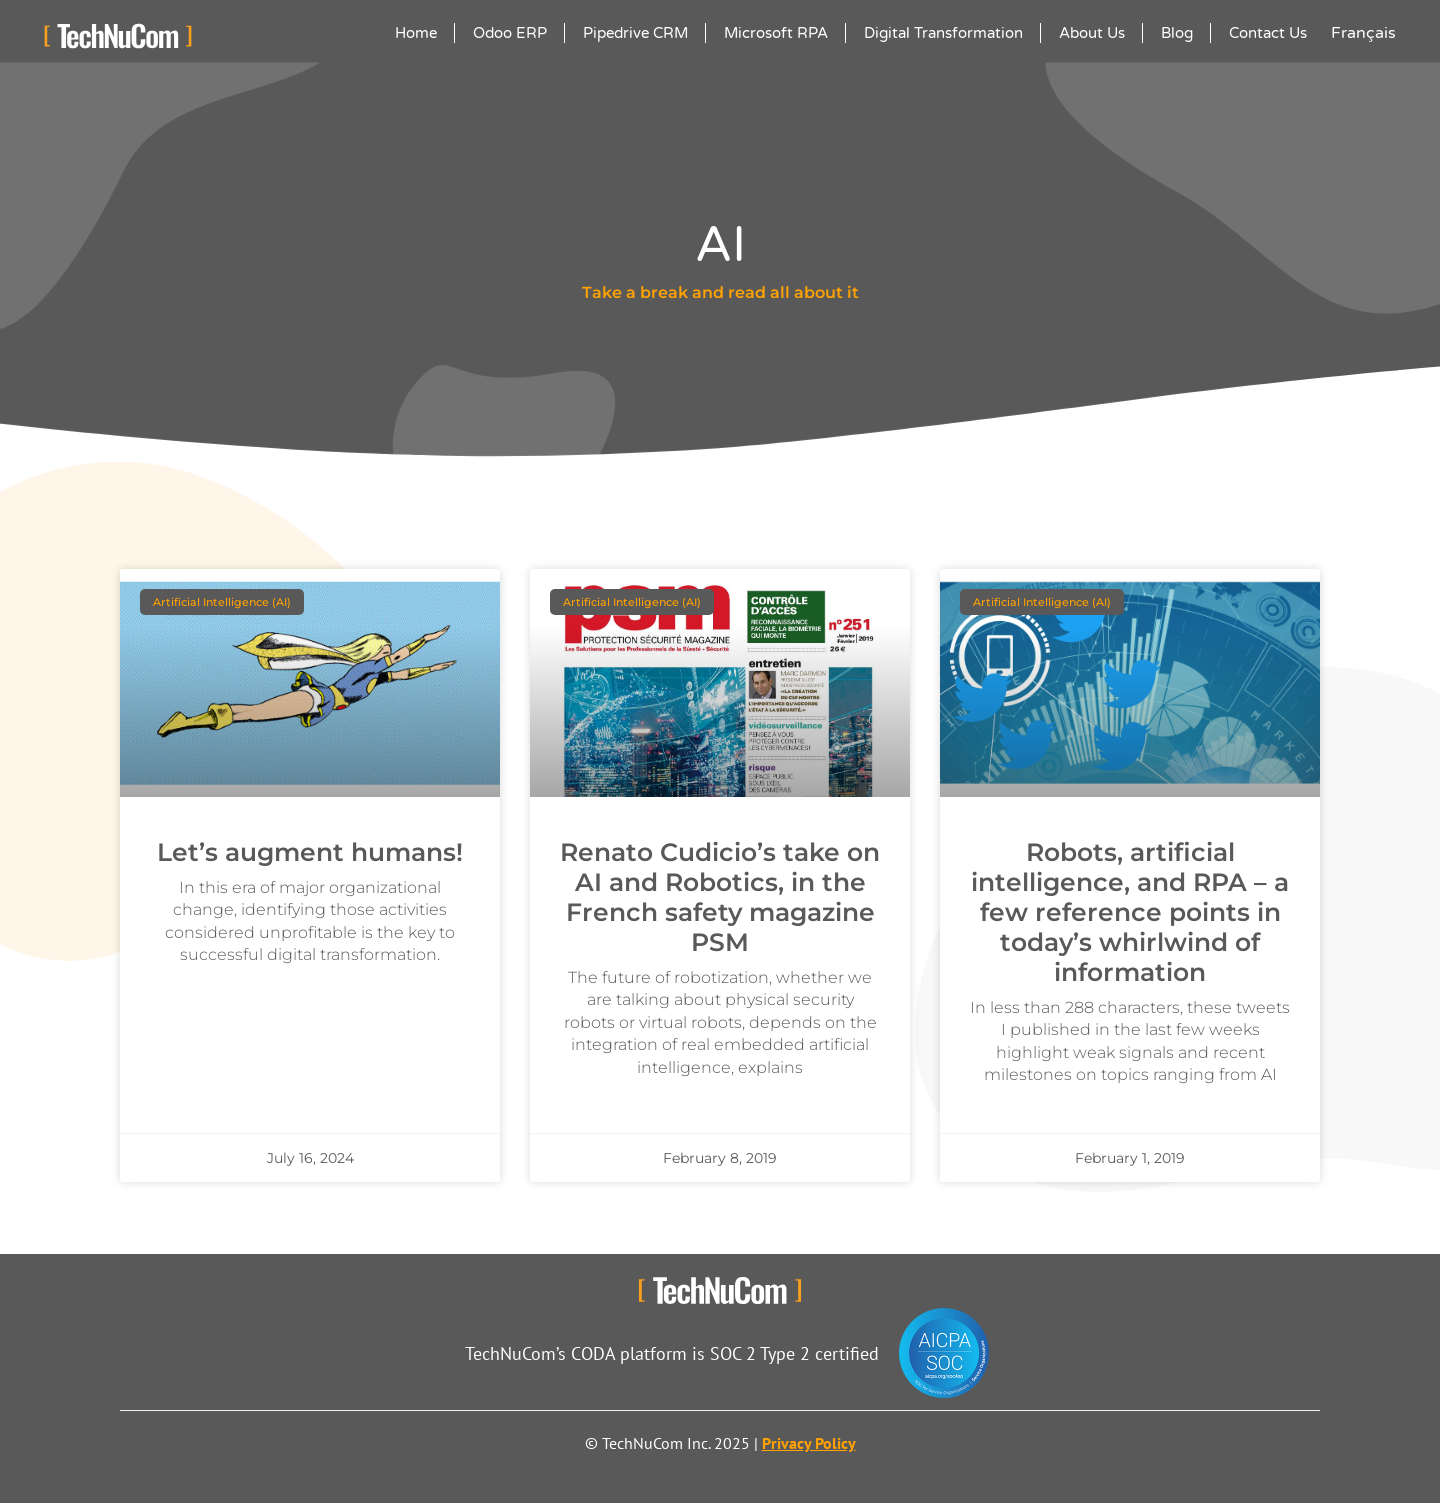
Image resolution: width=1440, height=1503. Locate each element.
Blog (1177, 33)
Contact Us (1268, 33)
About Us (1092, 33)
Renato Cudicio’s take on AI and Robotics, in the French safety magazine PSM (720, 897)
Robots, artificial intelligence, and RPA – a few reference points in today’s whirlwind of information (1130, 912)
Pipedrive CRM (635, 33)
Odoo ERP (510, 33)
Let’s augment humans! (310, 852)
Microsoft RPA (776, 33)
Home (416, 33)
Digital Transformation (943, 33)
